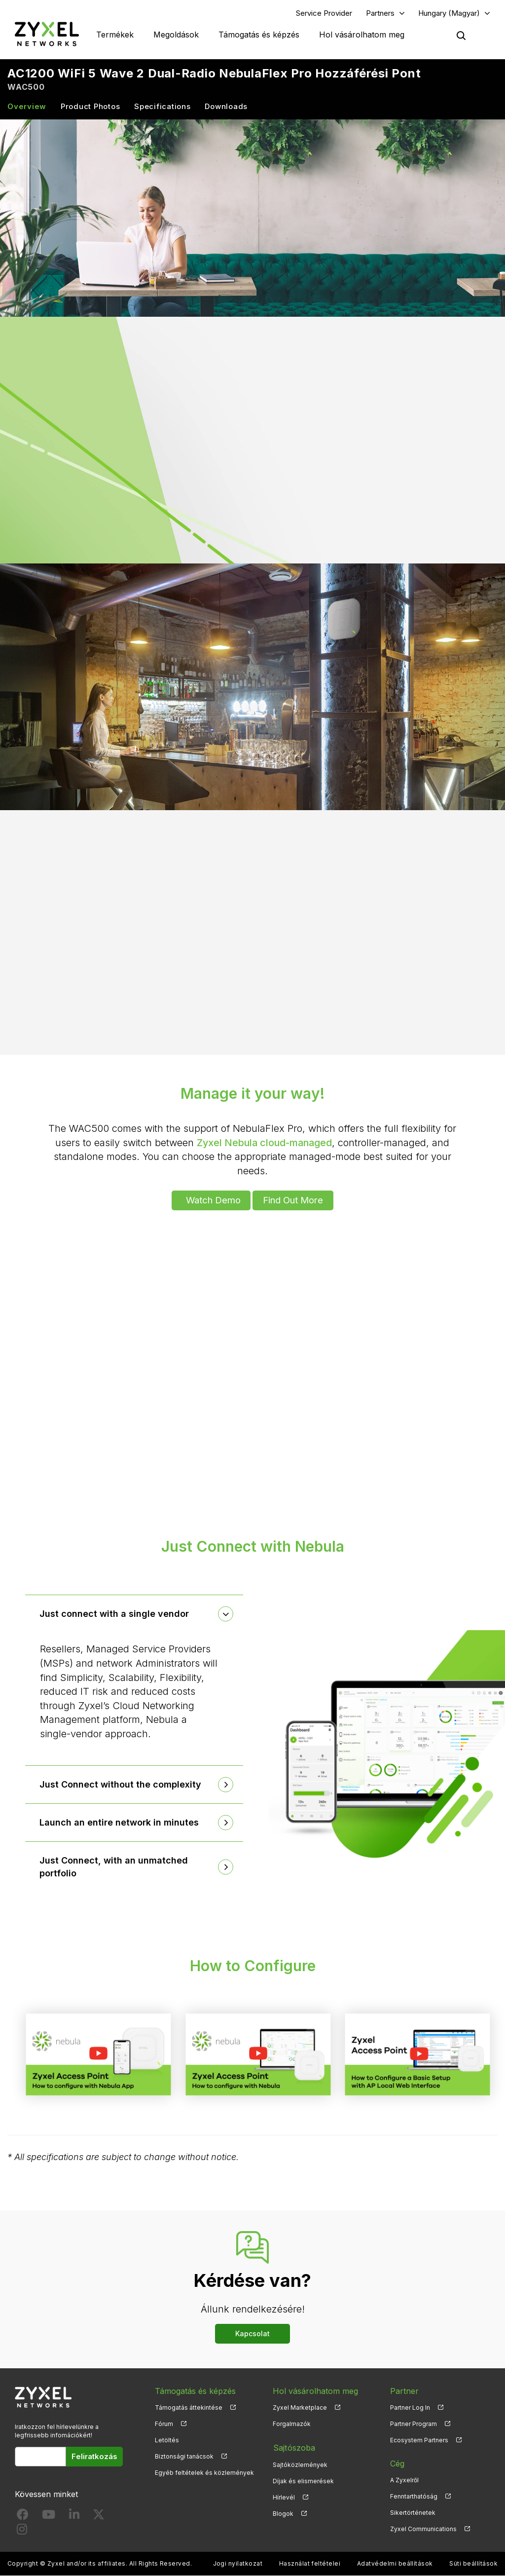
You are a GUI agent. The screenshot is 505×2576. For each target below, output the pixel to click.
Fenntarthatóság (413, 2497)
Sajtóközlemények (300, 2464)
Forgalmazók (292, 2424)
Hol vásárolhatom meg (361, 34)
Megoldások (176, 34)
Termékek (115, 34)
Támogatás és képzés (258, 34)
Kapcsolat (252, 2334)
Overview (26, 107)
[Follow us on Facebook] (23, 2517)
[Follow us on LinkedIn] (74, 2517)
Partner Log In (410, 2407)
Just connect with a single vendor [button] (114, 1614)
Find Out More (294, 1200)
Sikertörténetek (412, 2513)
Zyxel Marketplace (300, 2407)
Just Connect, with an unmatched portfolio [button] (114, 1867)
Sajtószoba (293, 2448)
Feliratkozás (94, 2457)
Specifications (162, 107)
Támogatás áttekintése (188, 2407)
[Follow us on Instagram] (22, 2532)
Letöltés (167, 2440)
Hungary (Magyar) (449, 13)
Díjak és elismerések (303, 2480)
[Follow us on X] (99, 2517)
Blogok (283, 2513)
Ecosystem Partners (419, 2440)
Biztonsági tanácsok (184, 2457)
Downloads (226, 107)
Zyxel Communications (423, 2529)
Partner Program (413, 2424)
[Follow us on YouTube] (48, 2517)
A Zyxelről (404, 2480)
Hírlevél (284, 2497)
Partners (380, 13)
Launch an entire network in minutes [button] (119, 1823)
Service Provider (324, 13)
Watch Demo (212, 1200)
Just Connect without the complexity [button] (121, 1785)
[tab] (134, 1614)
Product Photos (90, 107)
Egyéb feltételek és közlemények (204, 2473)
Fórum (164, 2424)
